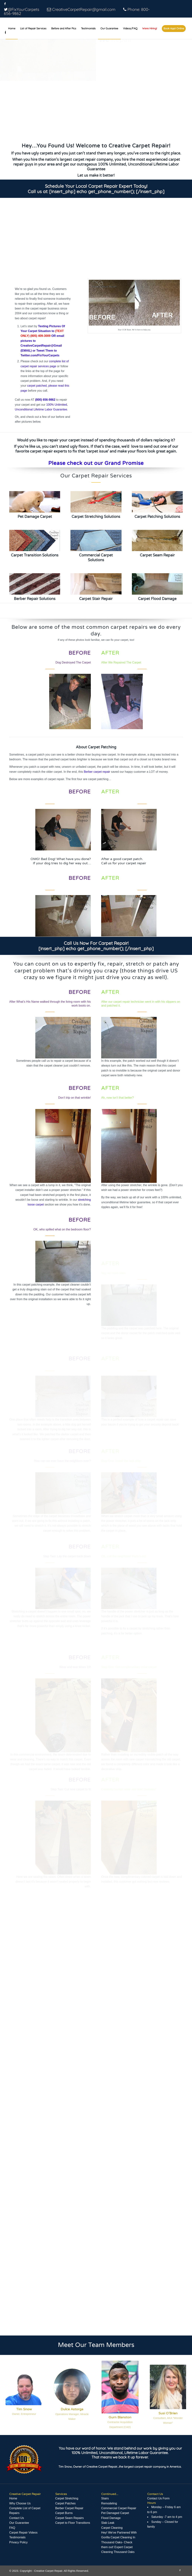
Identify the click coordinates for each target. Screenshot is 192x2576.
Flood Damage (111, 2518)
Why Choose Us (20, 2503)
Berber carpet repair (97, 771)
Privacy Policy (18, 2542)
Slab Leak (107, 2522)
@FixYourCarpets (23, 9)
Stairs (105, 2498)
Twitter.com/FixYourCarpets (40, 355)
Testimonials (17, 2537)
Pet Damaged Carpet (115, 2513)
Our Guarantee (19, 2522)
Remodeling (109, 2503)
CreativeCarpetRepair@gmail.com (83, 9)
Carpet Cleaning (112, 2527)
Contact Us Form (158, 2498)
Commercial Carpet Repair (118, 2508)
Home (13, 2498)
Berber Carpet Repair (69, 2508)
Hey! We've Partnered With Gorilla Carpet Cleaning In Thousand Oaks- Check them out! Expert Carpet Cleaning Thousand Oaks (119, 2542)
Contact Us (16, 2518)
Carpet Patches (65, 2503)
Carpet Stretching (66, 2498)
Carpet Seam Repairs (69, 2518)
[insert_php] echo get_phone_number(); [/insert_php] (106, 191)
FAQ (12, 2527)
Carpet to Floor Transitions (72, 2522)
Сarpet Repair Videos (23, 2532)
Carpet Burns (64, 2513)
